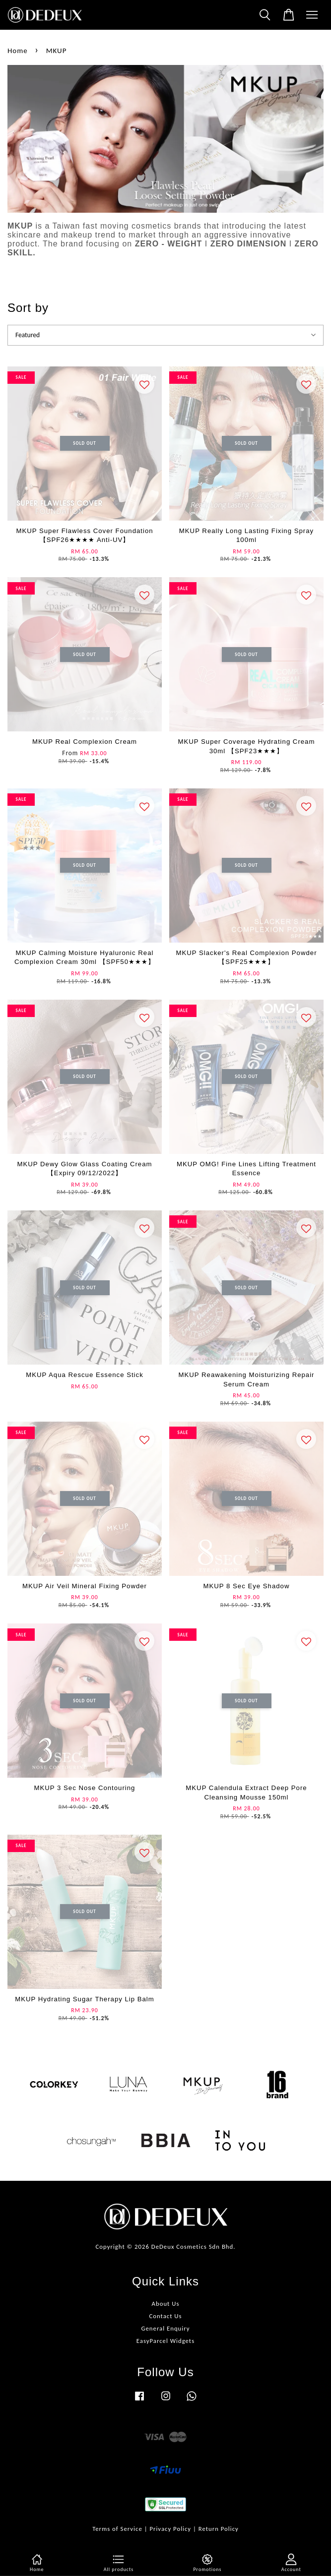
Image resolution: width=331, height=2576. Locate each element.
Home (17, 50)
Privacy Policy (170, 2528)
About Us (166, 2303)
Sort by (28, 307)
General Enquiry (165, 2328)
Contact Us (165, 2316)
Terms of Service (117, 2528)
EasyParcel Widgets (165, 2340)
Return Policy (219, 2528)
